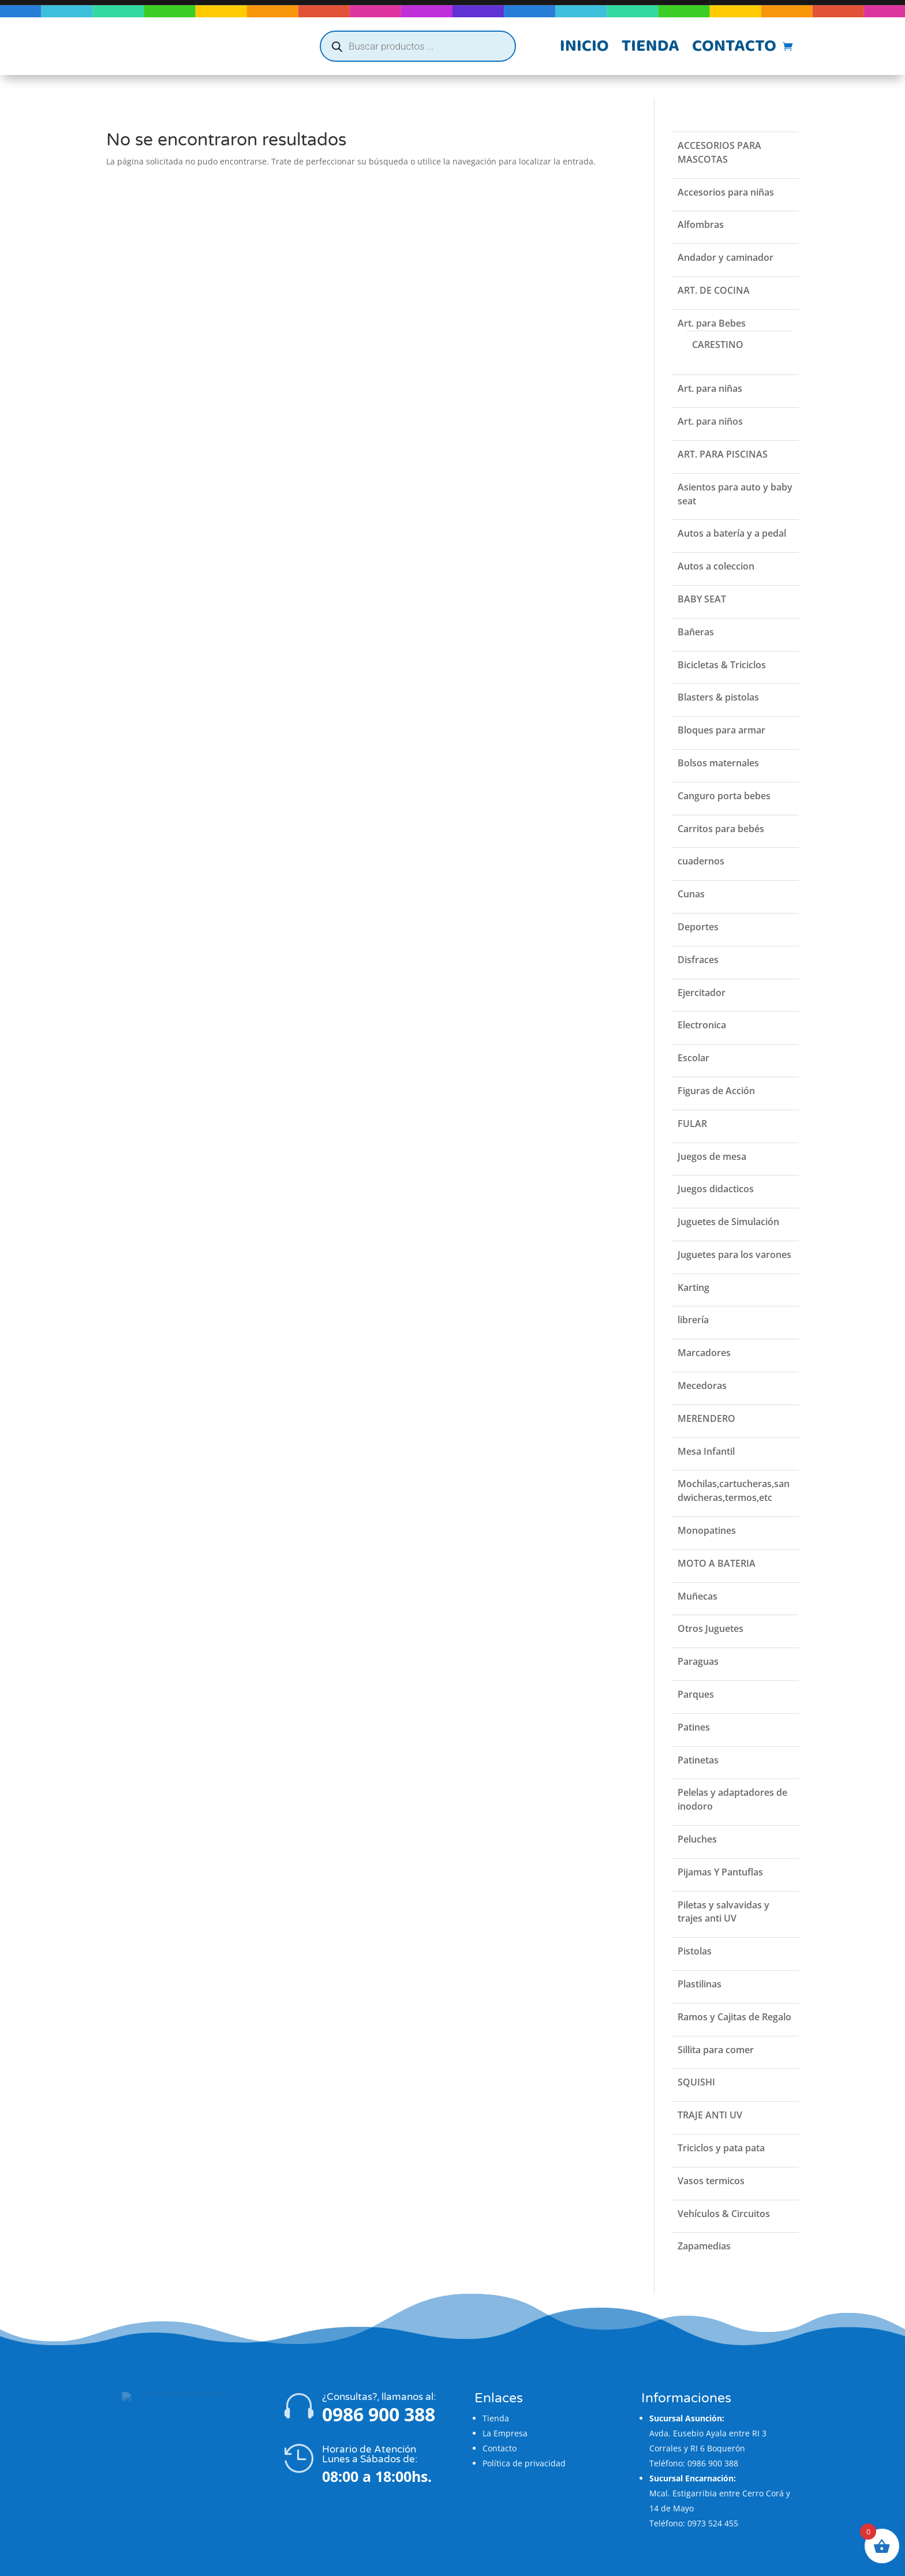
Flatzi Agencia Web (486, 2563)
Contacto (734, 48)
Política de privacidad (524, 2440)
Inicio (584, 48)
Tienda (650, 48)
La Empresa (505, 2410)
